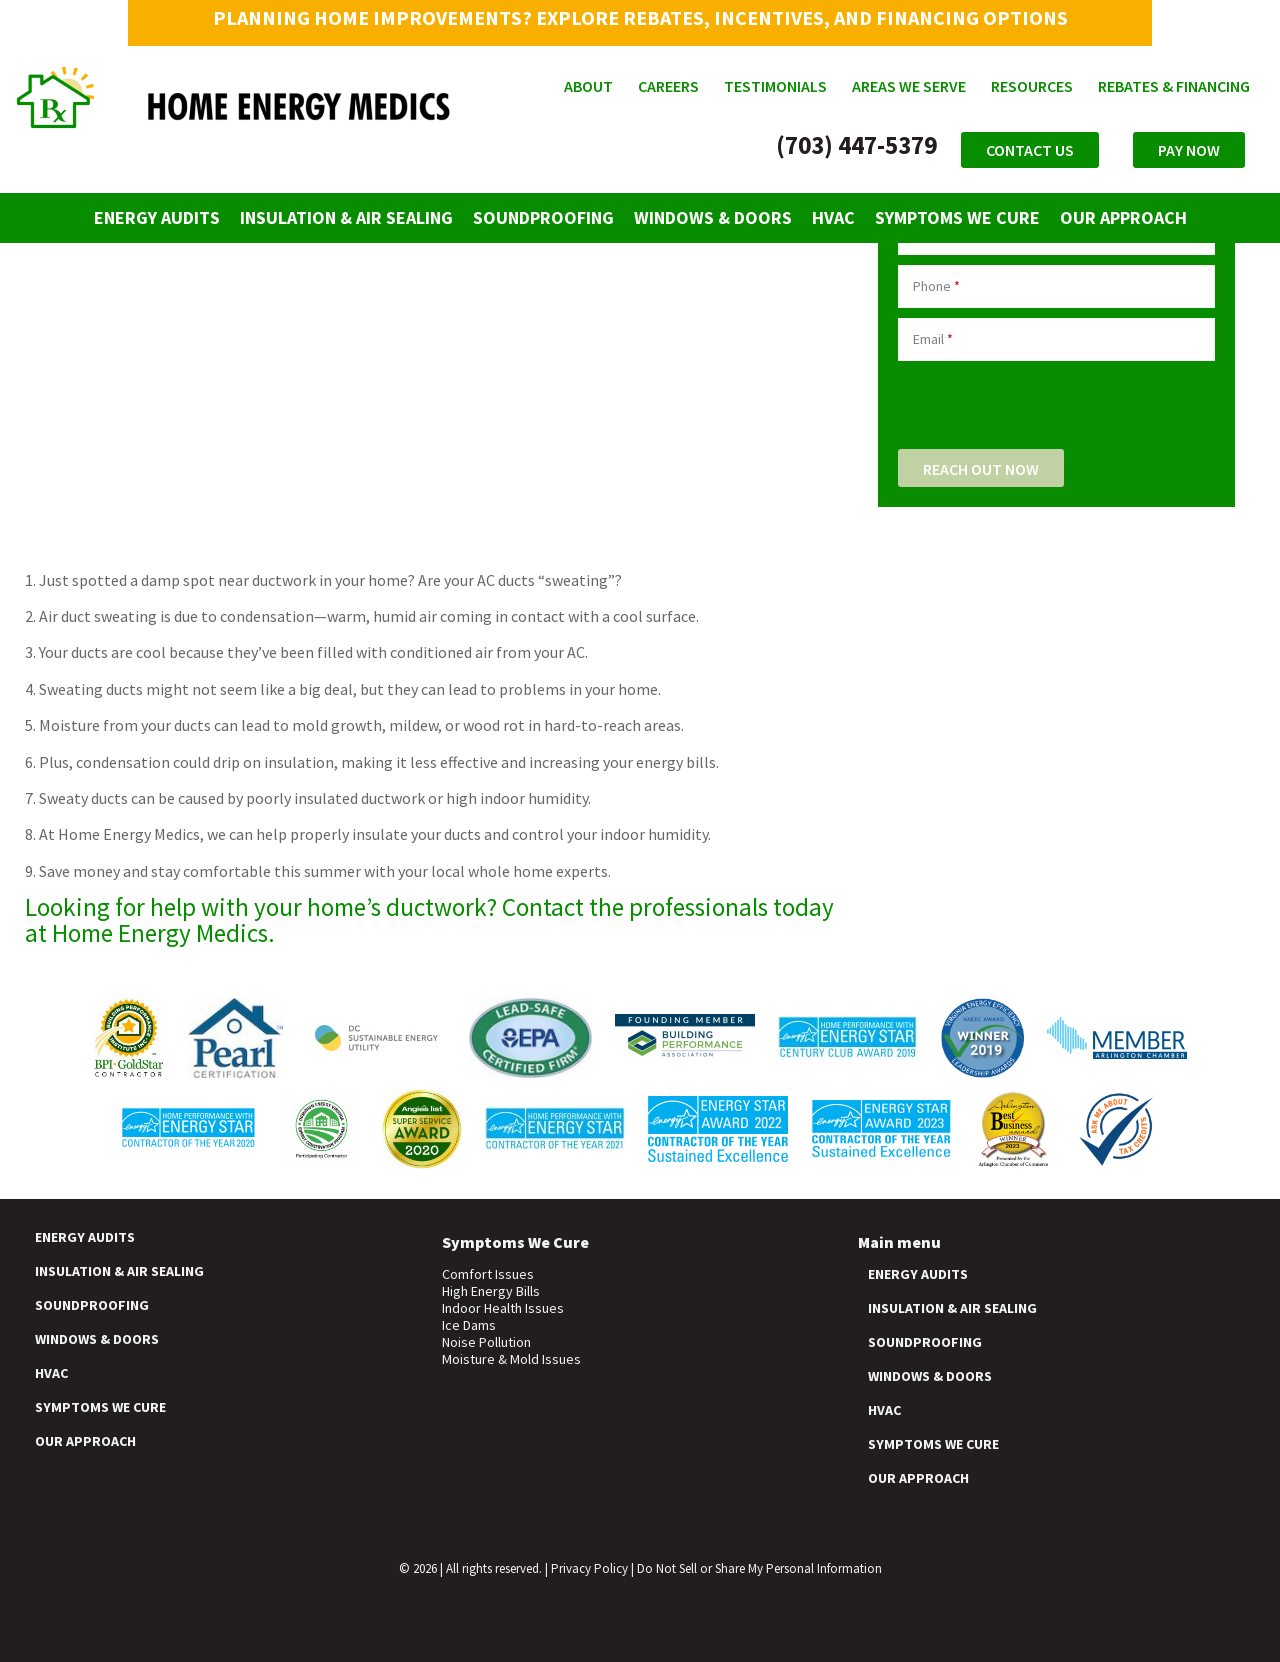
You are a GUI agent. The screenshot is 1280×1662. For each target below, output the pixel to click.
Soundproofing (543, 217)
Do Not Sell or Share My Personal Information (759, 1568)
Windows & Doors (713, 217)
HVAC (833, 217)
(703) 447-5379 (856, 145)
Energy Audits (157, 217)
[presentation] (1050, 400)
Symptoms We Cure (957, 217)
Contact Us (1030, 150)
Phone (936, 286)
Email (933, 339)
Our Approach (1123, 217)
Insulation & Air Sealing (346, 217)
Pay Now (1189, 150)
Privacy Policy (589, 1568)
